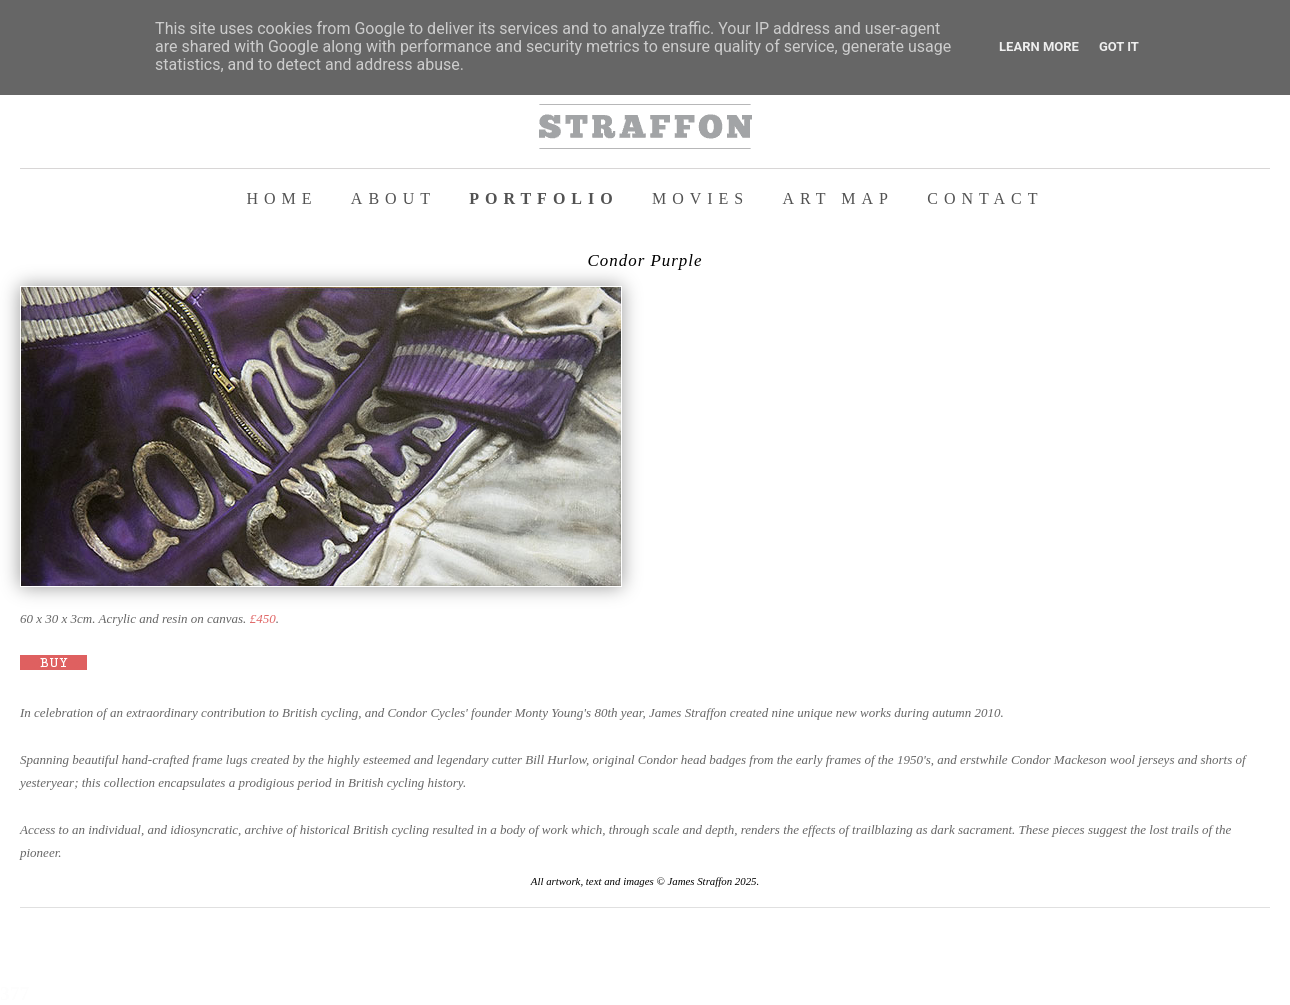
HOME (282, 198)
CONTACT (985, 198)
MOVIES (700, 198)
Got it (1119, 46)
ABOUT (393, 198)
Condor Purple (645, 260)
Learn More (1039, 46)
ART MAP (838, 198)
